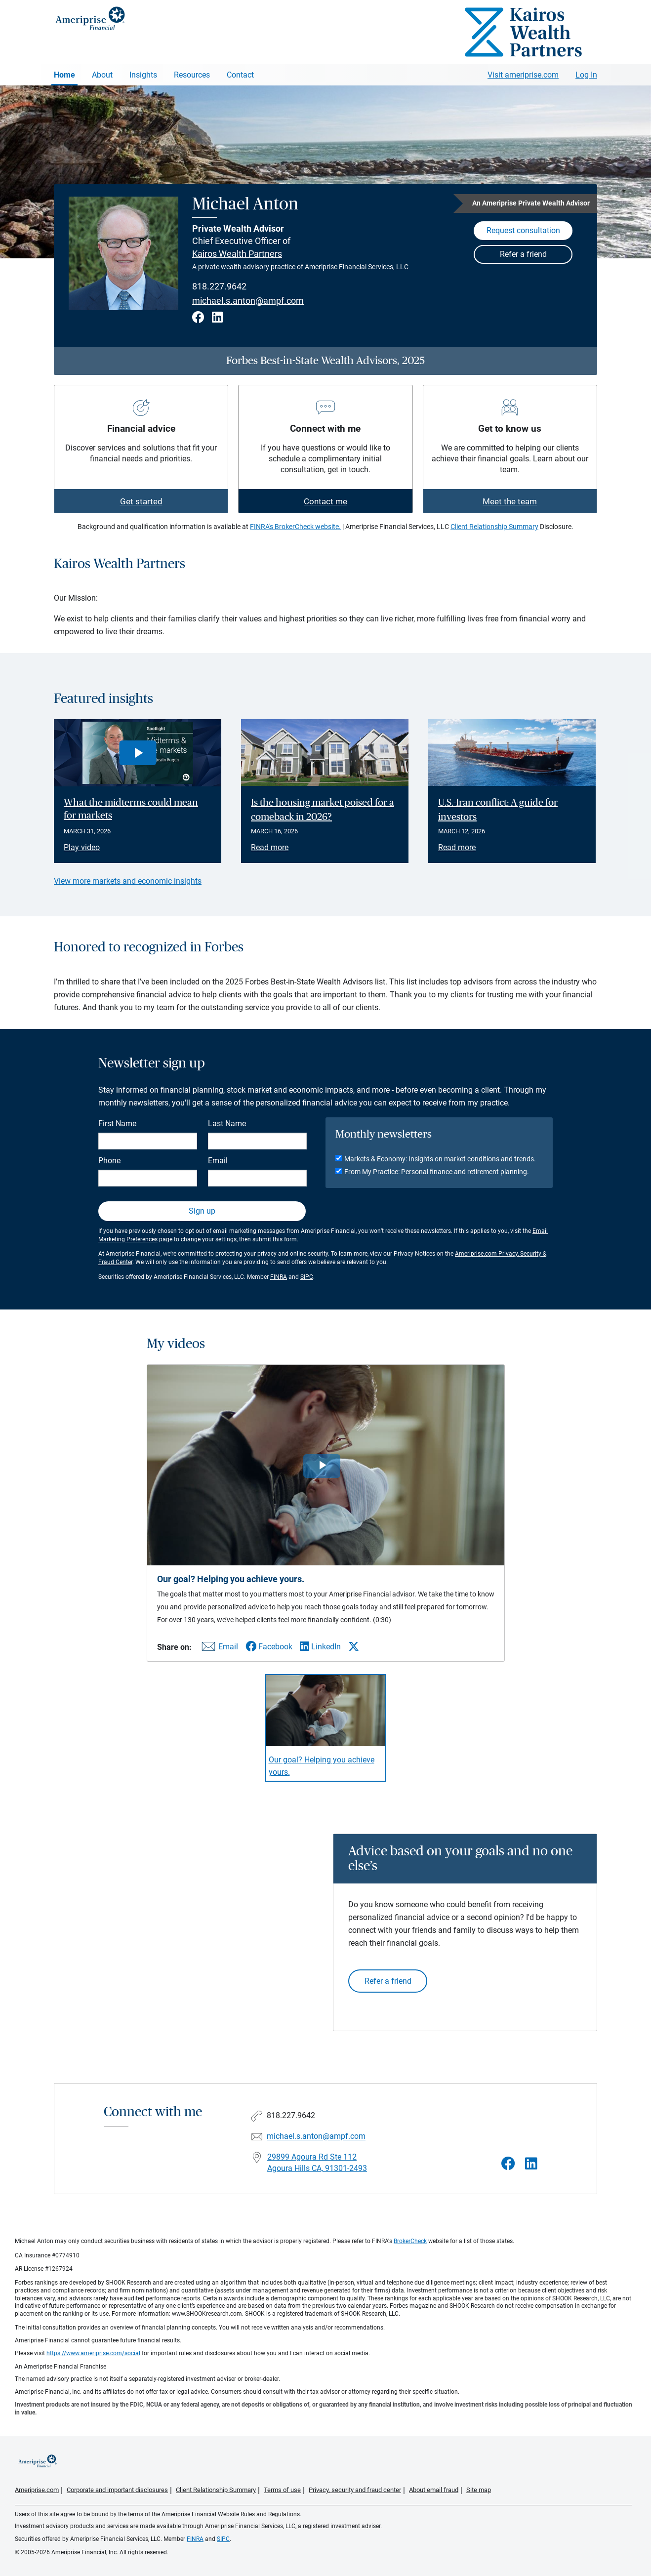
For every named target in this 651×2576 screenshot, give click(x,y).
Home (64, 75)
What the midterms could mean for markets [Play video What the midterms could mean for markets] (131, 809)
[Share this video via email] (218, 1648)
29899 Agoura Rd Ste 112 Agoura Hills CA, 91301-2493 (317, 2162)
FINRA (278, 1276)
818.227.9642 (219, 286)
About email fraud (433, 2490)
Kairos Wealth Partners (237, 253)
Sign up (202, 1211)
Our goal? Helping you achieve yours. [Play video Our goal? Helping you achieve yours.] (321, 1766)
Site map (478, 2490)
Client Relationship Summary (494, 527)
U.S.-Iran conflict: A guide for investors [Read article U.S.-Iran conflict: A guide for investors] (498, 810)
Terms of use (282, 2490)
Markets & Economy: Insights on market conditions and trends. (440, 1159)
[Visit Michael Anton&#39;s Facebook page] (508, 2164)
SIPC (306, 1276)
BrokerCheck (410, 2241)
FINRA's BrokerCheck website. (295, 527)
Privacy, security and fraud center (355, 2490)
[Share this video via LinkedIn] (320, 1646)
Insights (143, 75)
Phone (109, 1160)
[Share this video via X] (353, 1646)
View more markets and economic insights (128, 881)
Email (218, 1160)
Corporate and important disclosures (117, 2490)
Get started (141, 501)
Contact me (325, 501)
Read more (269, 847)
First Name (117, 1123)
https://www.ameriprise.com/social (93, 2353)
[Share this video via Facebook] (268, 1646)
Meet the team (510, 501)
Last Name (227, 1123)
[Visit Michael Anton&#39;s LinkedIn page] (531, 2164)
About (102, 75)
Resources (192, 75)
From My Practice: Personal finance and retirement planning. (436, 1172)
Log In (586, 75)
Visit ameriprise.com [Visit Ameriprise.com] (523, 75)
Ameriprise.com (37, 2490)
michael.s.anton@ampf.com (248, 301)
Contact (240, 75)
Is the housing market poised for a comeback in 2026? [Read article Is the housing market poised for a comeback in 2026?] (322, 810)
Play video (82, 847)
